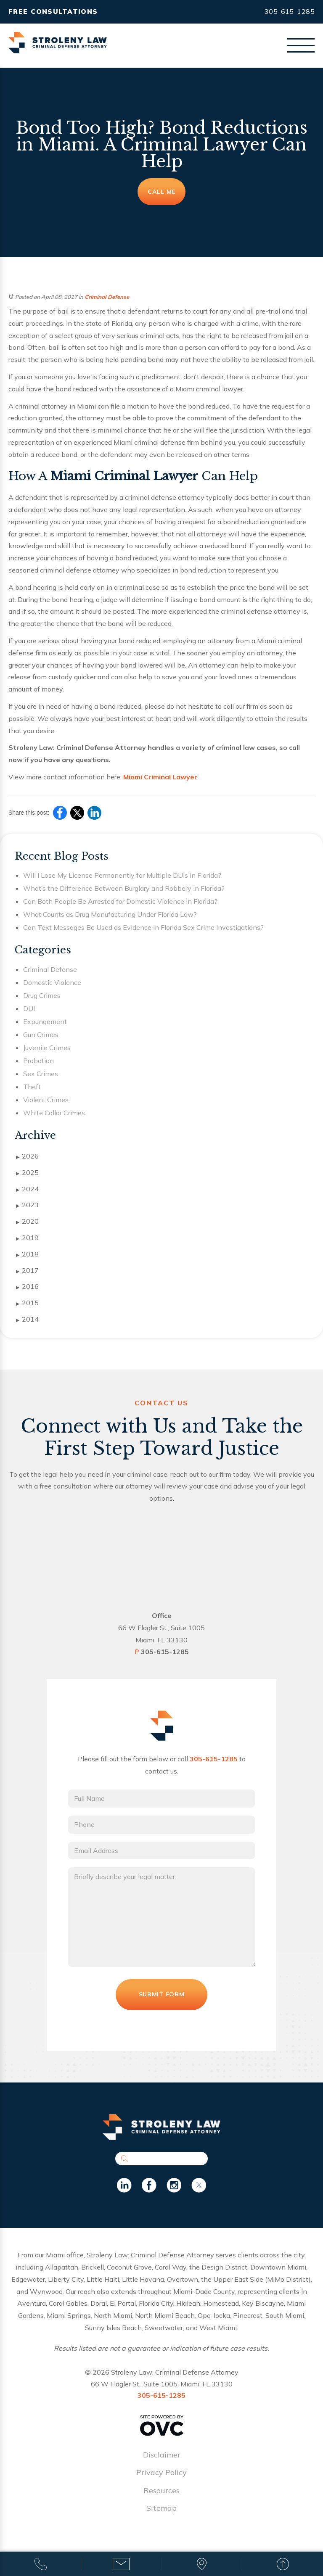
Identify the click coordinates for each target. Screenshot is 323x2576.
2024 (27, 1189)
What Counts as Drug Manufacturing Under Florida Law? (110, 914)
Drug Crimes (42, 995)
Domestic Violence (52, 982)
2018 (27, 1254)
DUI (29, 1008)
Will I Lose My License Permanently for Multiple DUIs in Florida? (122, 875)
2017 (27, 1270)
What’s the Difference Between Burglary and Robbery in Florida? (124, 888)
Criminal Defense (107, 296)
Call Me (161, 191)
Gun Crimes (40, 1034)
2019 (27, 1238)
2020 (27, 1221)
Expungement (45, 1021)
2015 (27, 1303)
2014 (27, 1319)
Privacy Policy (161, 2483)
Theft (32, 1086)
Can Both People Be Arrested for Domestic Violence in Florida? (120, 901)
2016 (27, 1286)
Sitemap (161, 2518)
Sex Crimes (40, 1073)
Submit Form (161, 2004)
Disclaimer (161, 2465)
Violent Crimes (46, 1099)
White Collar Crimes (54, 1113)
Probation (38, 1060)
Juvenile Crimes (47, 1047)
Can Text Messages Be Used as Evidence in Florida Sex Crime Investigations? (143, 927)
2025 (27, 1172)
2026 (27, 1156)
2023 (27, 1205)
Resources (161, 2500)
